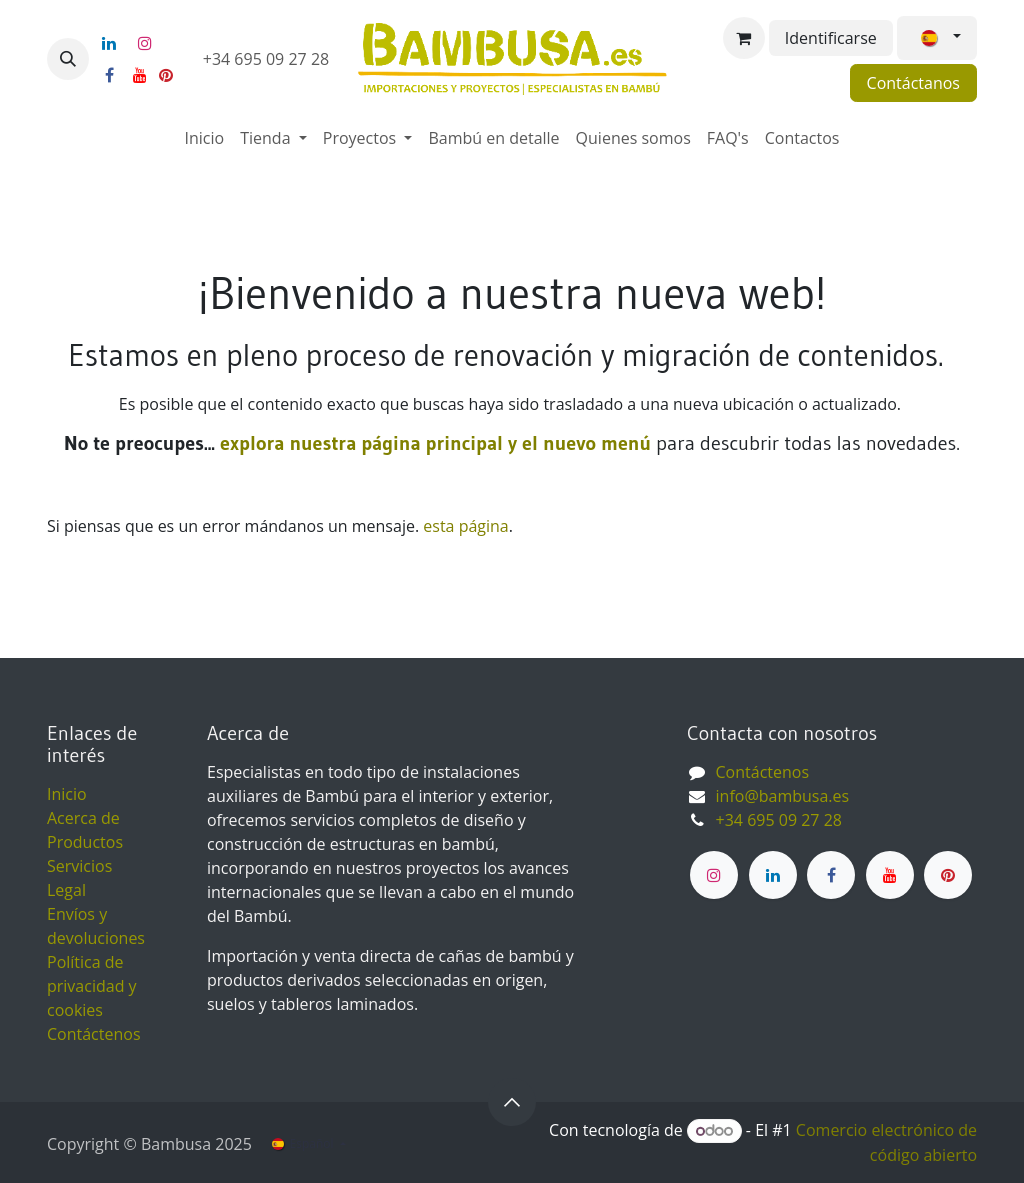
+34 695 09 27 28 (268, 59)
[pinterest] (166, 75)
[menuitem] (205, 138)
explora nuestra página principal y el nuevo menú (433, 443)
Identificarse (831, 38)
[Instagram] (145, 43)
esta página (465, 526)
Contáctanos (913, 83)
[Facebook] (109, 75)
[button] (68, 59)
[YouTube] (140, 75)
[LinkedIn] (109, 43)
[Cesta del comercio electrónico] (744, 38)
